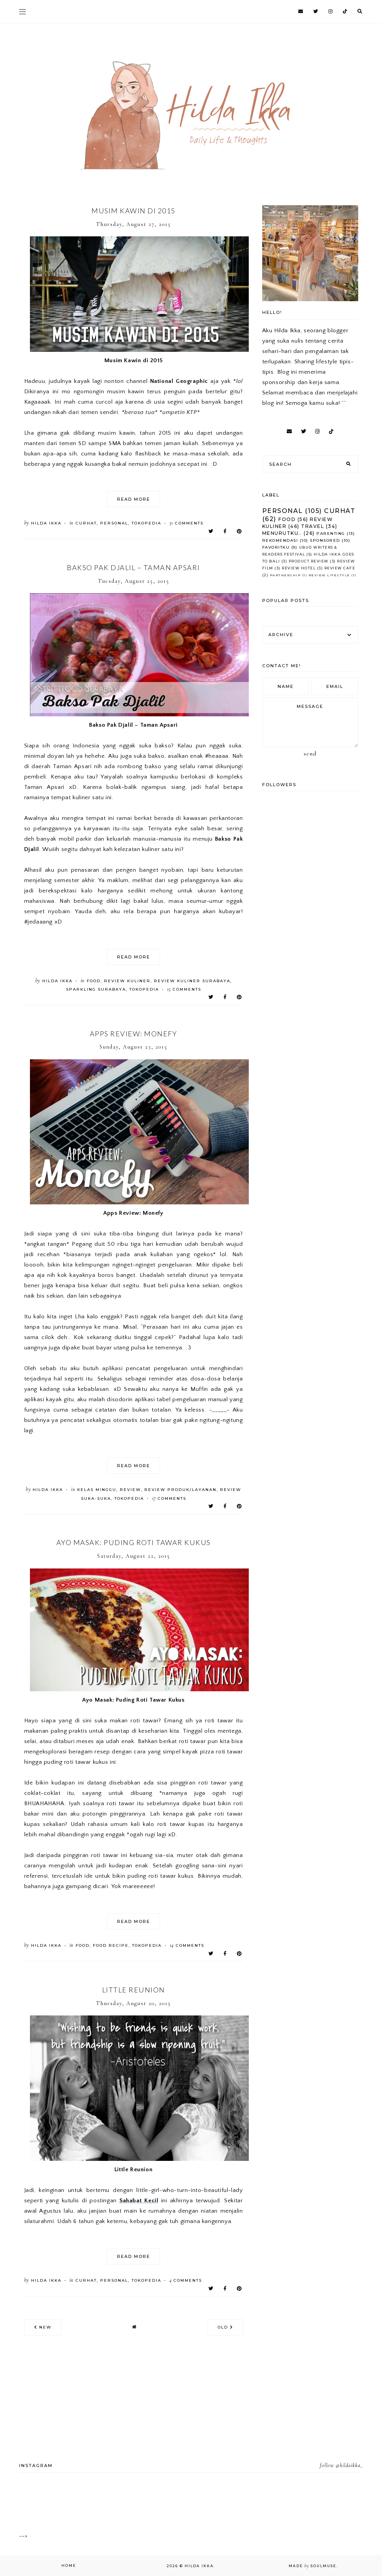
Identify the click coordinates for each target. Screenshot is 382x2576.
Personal (114, 523)
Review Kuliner (127, 980)
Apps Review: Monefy (133, 1033)
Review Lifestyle (329, 575)
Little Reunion (133, 1990)
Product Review (309, 561)
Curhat (86, 523)
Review (130, 1489)
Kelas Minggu (96, 1489)
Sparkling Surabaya (96, 989)
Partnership (285, 575)
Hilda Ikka (199, 2566)
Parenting (330, 533)
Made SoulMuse (312, 2566)
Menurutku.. (282, 533)
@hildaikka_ (349, 2465)
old (225, 2327)
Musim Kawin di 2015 (133, 210)
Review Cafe (340, 568)
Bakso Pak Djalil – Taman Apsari (133, 567)
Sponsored (325, 540)
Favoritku (276, 547)
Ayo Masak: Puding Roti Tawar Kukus (133, 1542)
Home (68, 2565)
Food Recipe (111, 1945)
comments (186, 523)
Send (310, 753)
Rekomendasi (280, 540)
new (42, 2327)
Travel (312, 526)
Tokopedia (146, 523)
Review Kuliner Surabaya (192, 980)
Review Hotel (299, 568)
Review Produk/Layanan (180, 1489)
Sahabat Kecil (138, 2200)
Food (94, 980)
